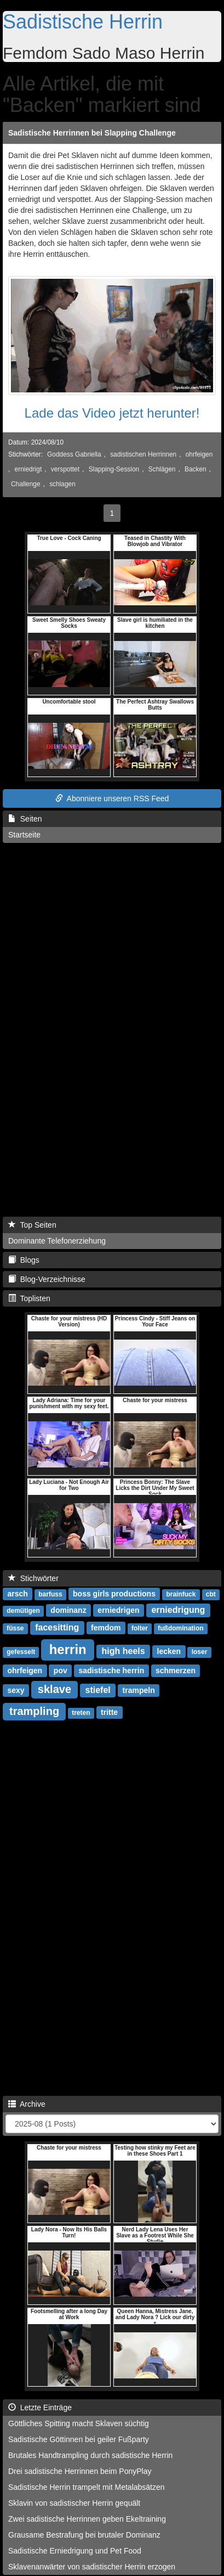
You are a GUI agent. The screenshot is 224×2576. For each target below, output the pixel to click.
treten (81, 1713)
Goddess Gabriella (74, 454)
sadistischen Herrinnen (143, 454)
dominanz (68, 1610)
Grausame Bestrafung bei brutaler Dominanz (84, 2534)
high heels (123, 1651)
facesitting (57, 1627)
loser (200, 1652)
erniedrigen (118, 1610)
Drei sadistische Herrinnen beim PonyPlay (79, 2471)
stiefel (97, 1690)
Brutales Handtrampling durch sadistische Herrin (90, 2455)
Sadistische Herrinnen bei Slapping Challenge (92, 132)
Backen (195, 469)
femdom (105, 1627)
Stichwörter (33, 1578)
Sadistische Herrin (83, 21)
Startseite (24, 834)
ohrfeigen (199, 454)
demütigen (23, 1611)
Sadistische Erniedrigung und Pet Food (74, 2550)
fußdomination (180, 1628)
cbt (211, 1594)
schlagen (62, 484)
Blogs (23, 1260)
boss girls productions (114, 1593)
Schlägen (162, 469)
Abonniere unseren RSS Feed (112, 798)
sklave (54, 1689)
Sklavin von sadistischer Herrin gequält (74, 2503)
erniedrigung (178, 1610)
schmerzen (176, 1670)
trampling (34, 1711)
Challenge (26, 484)
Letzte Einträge (40, 2407)
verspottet (65, 469)
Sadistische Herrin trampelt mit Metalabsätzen (86, 2487)
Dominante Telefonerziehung (57, 1240)
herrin (68, 1649)
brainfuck (181, 1594)
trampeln (139, 1690)
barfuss (50, 1594)
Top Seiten (32, 1224)
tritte (109, 1712)
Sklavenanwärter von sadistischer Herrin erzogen (91, 2566)
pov (60, 1670)
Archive (26, 2104)
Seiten (25, 818)
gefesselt (21, 1652)
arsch (17, 1593)
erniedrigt (28, 469)
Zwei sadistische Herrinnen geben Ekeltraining (87, 2519)
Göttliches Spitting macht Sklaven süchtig (78, 2423)
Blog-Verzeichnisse (46, 1279)
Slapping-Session (114, 469)
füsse (15, 1628)
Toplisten (29, 1298)
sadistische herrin (111, 1670)
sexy (15, 1690)
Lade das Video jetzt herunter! (112, 413)
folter (139, 1628)
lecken (169, 1651)
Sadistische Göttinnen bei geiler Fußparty (78, 2439)
